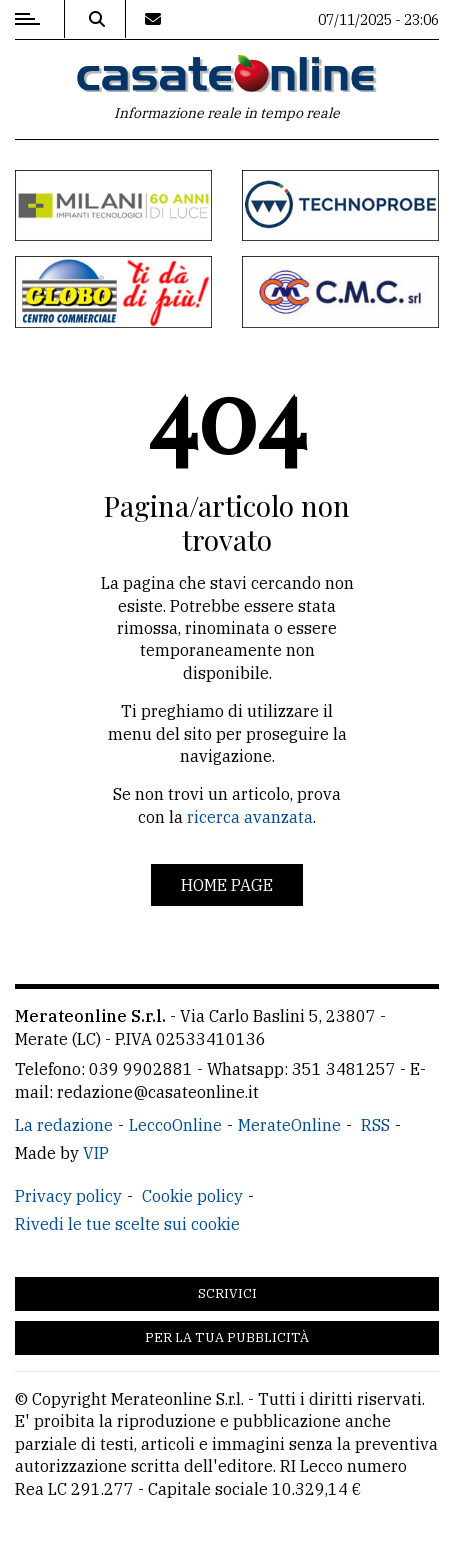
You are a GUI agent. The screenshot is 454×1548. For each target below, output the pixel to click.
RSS (375, 1125)
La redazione (64, 1125)
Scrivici (227, 1293)
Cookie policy (192, 1196)
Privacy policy (68, 1196)
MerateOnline (289, 1125)
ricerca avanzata (250, 817)
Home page (227, 885)
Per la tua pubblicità (227, 1337)
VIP (96, 1153)
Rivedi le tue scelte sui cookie (127, 1224)
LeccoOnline (175, 1125)
